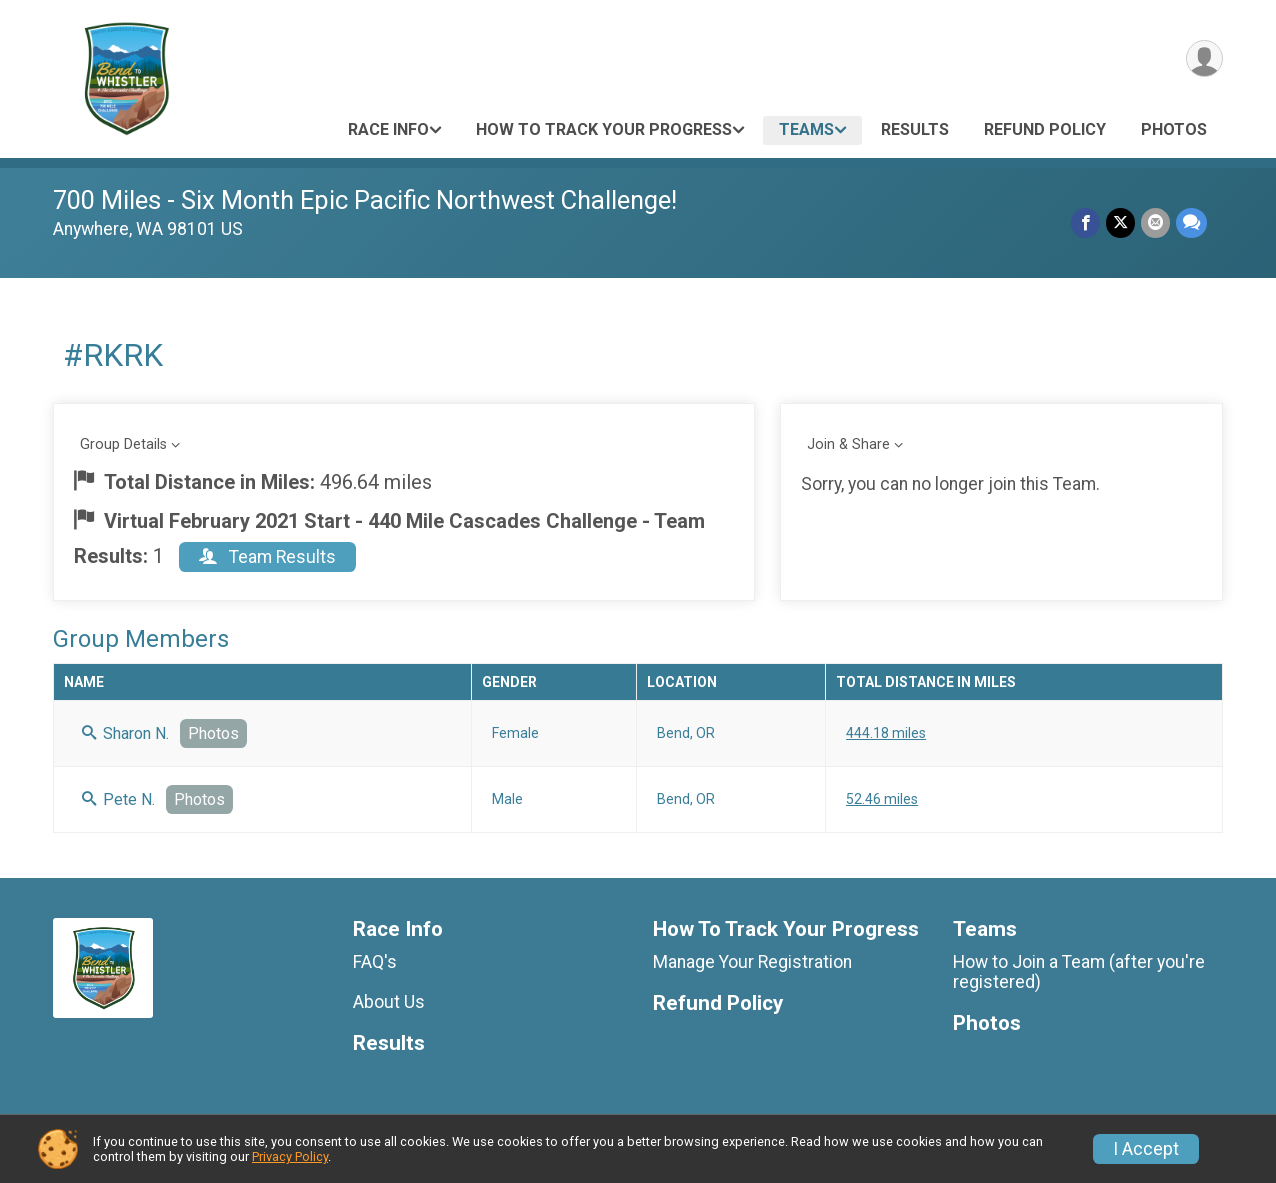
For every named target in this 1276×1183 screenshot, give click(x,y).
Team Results (267, 557)
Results (915, 129)
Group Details (123, 444)
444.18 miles (886, 733)
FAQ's (375, 962)
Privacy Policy (290, 1156)
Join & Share (848, 444)
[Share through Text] (1191, 222)
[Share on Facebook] (1085, 222)
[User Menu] (1204, 58)
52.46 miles (882, 799)
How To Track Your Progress (604, 129)
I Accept (1146, 1149)
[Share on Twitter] (1120, 222)
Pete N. (118, 799)
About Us (389, 1002)
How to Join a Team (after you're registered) (1079, 972)
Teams (806, 129)
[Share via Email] (1155, 222)
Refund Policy (1045, 129)
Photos (1174, 129)
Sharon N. (125, 733)
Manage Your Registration (752, 962)
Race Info (388, 129)
